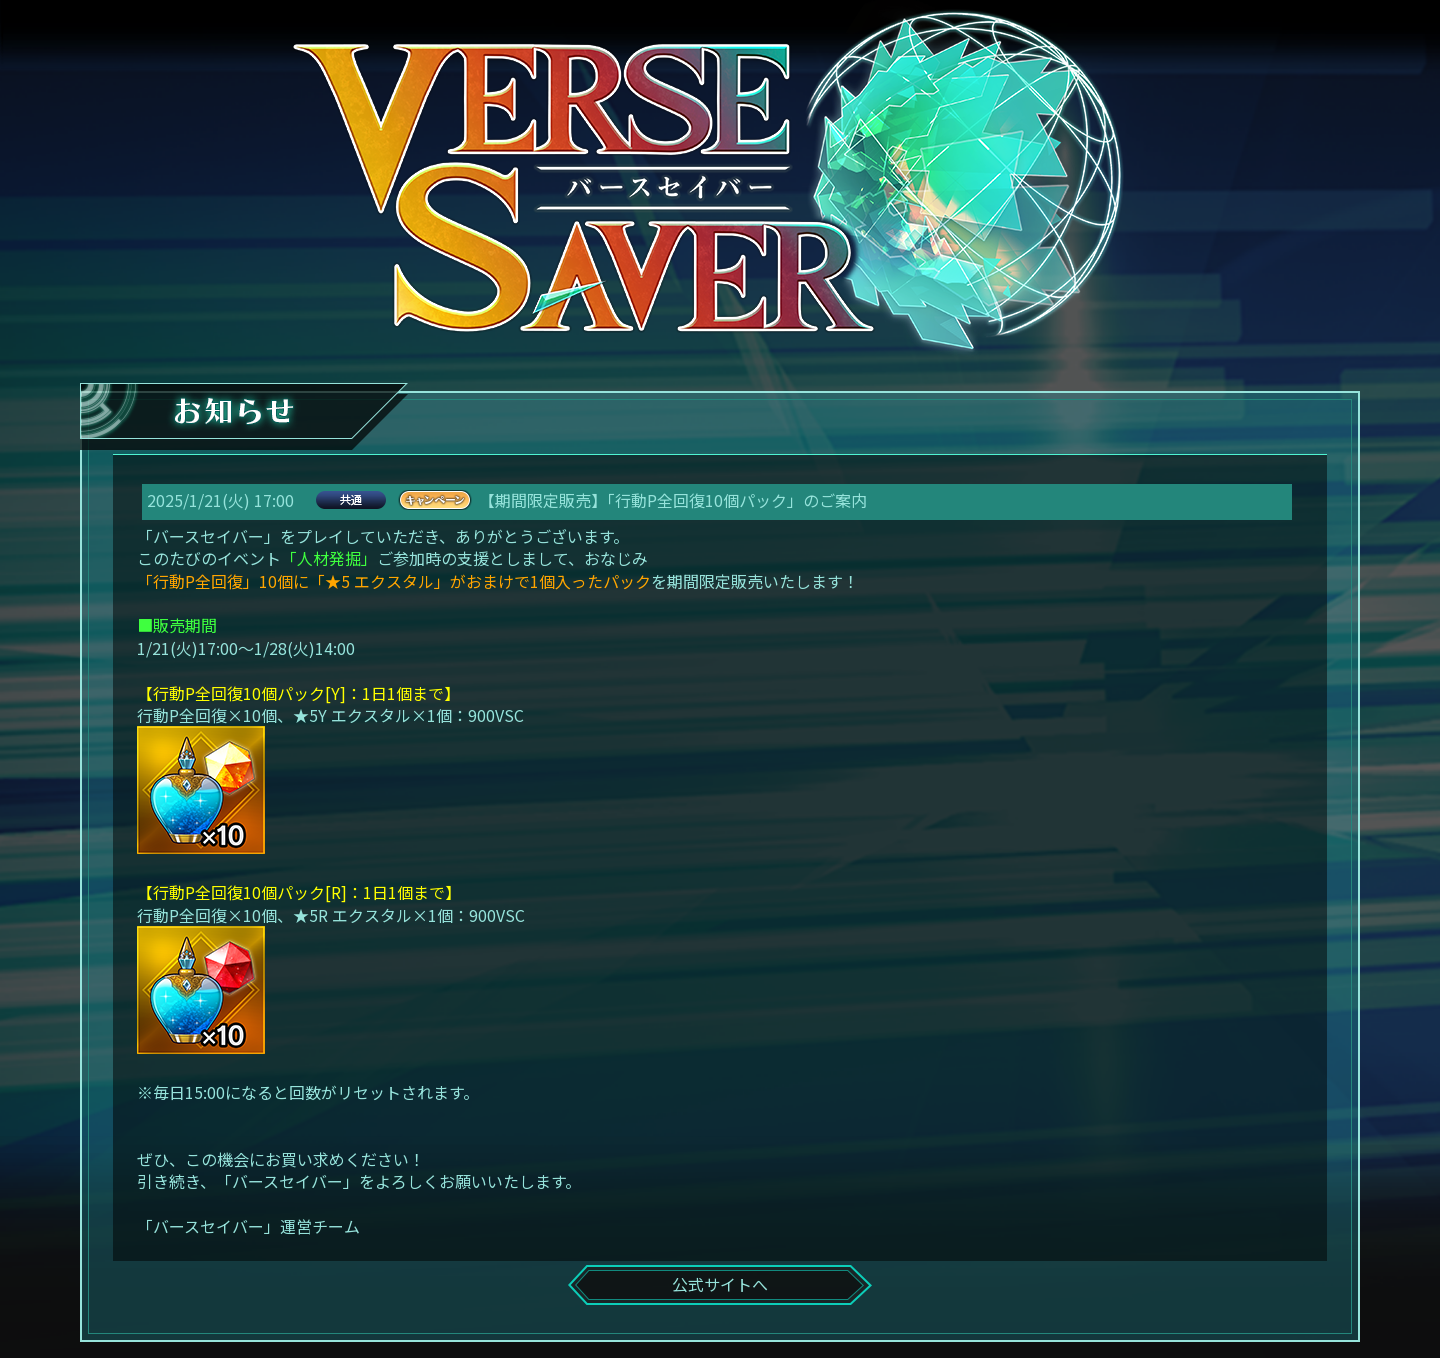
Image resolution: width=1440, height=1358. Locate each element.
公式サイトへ (720, 1284)
